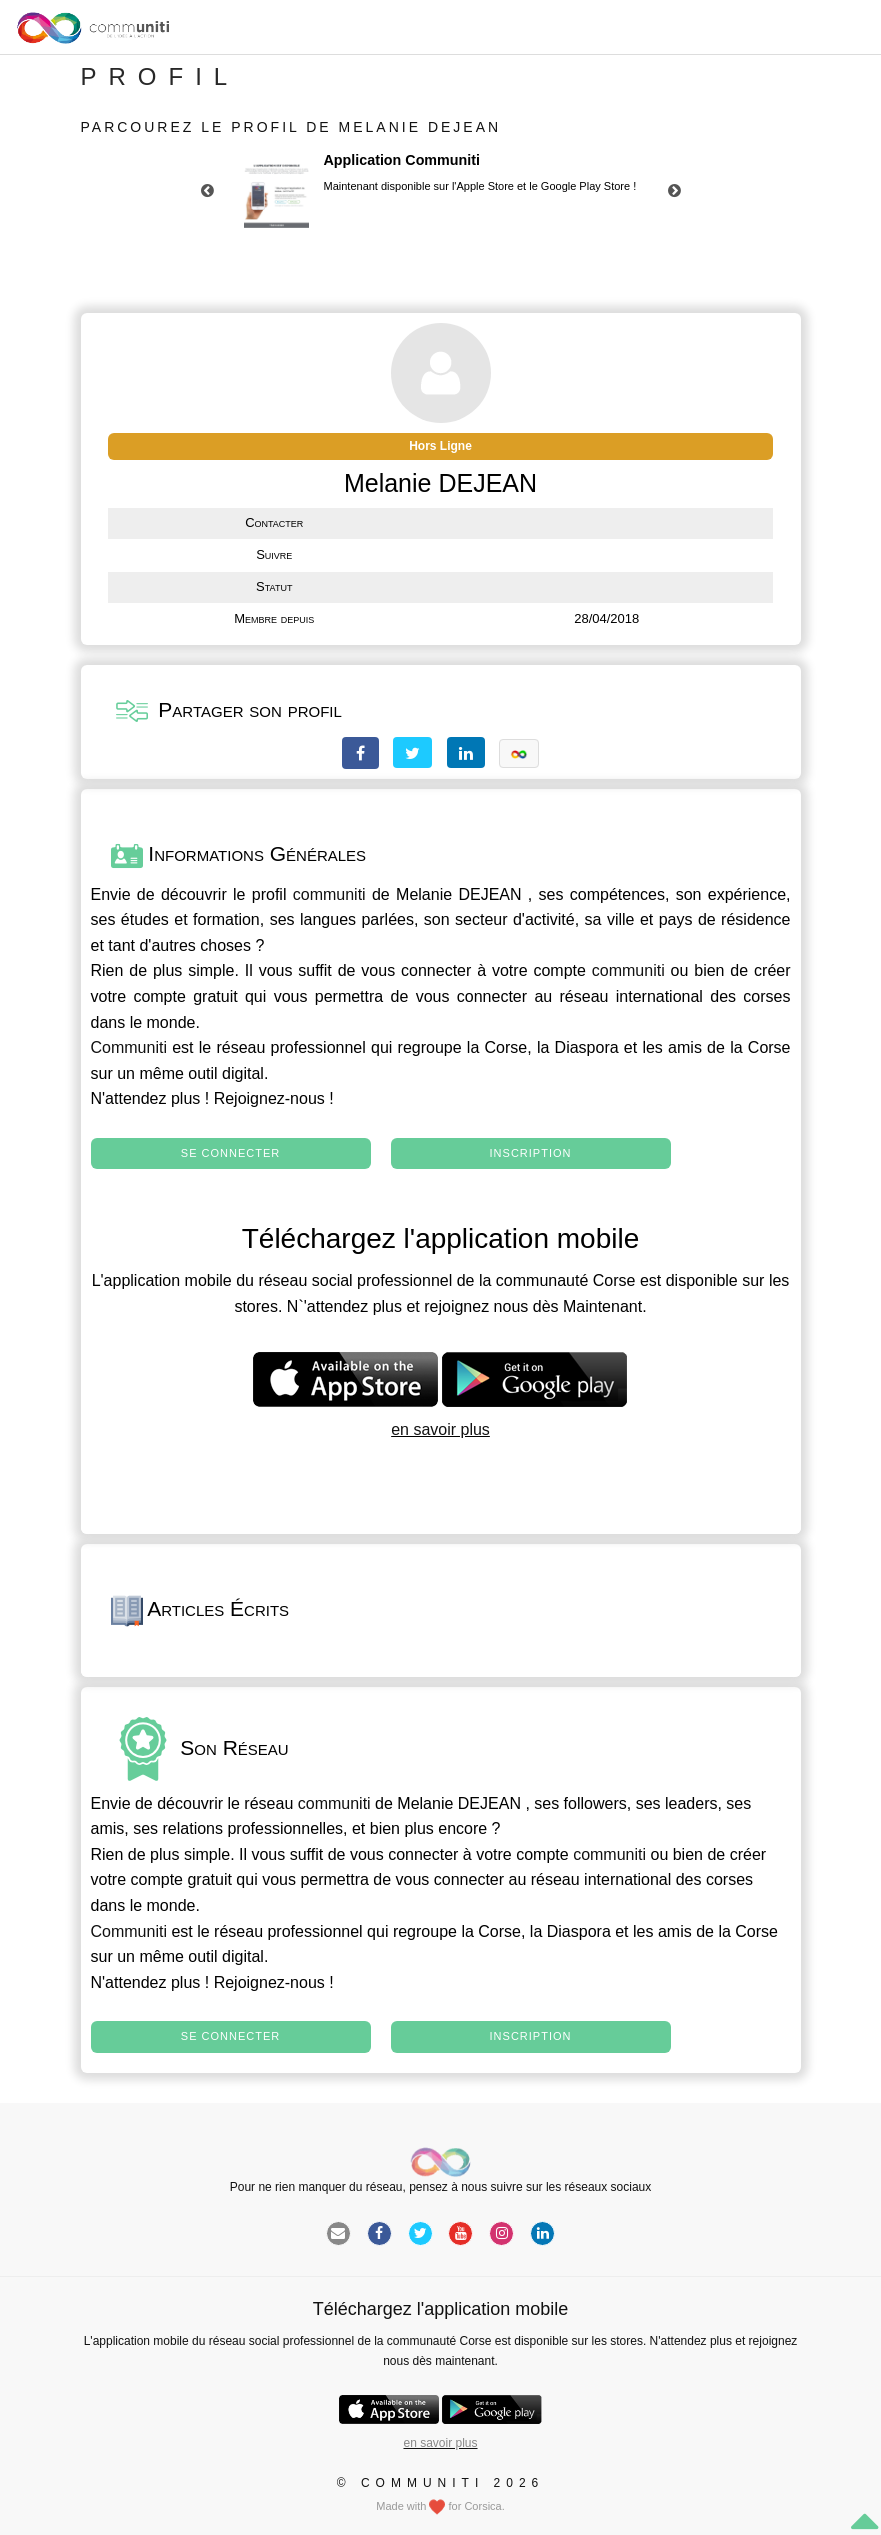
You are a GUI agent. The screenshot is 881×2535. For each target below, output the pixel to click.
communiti (329, 894)
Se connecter (230, 1153)
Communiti (129, 1047)
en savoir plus (440, 1429)
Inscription (531, 1153)
